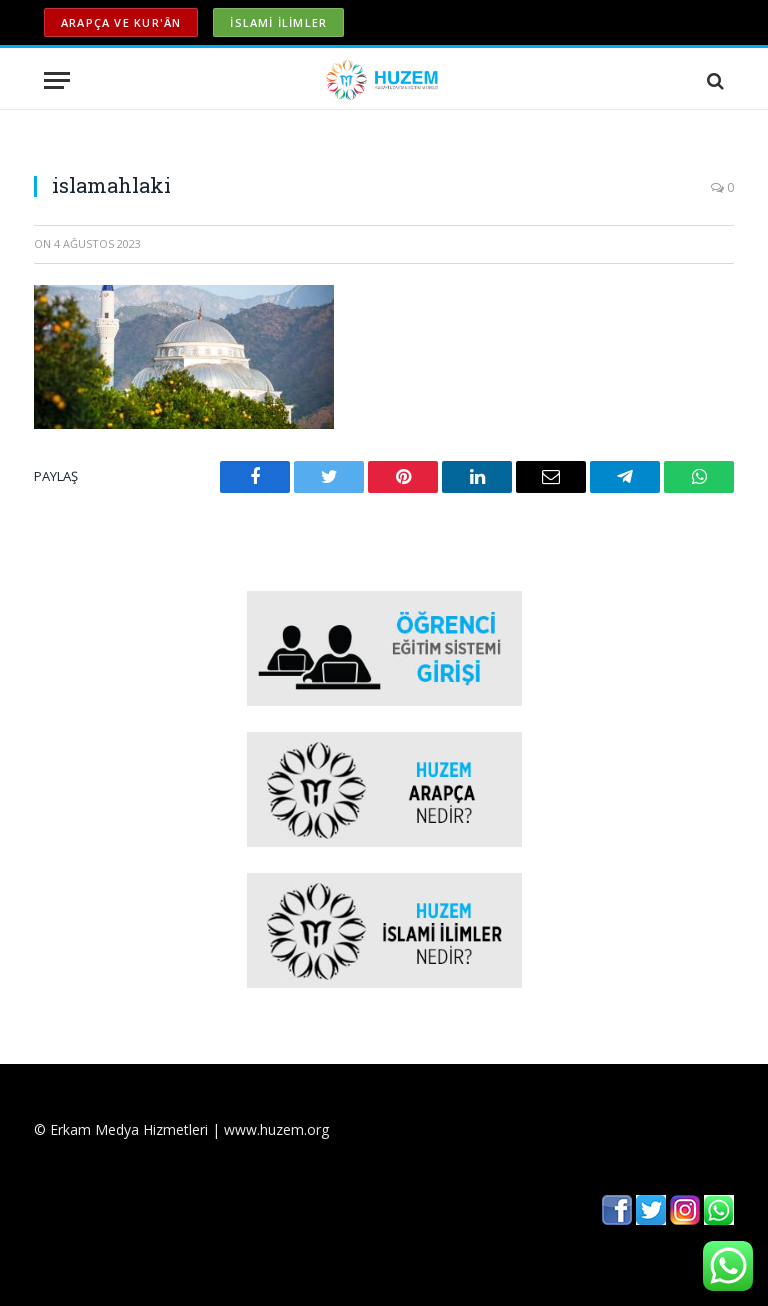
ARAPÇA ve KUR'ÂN (121, 22)
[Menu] (57, 80)
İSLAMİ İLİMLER (278, 22)
